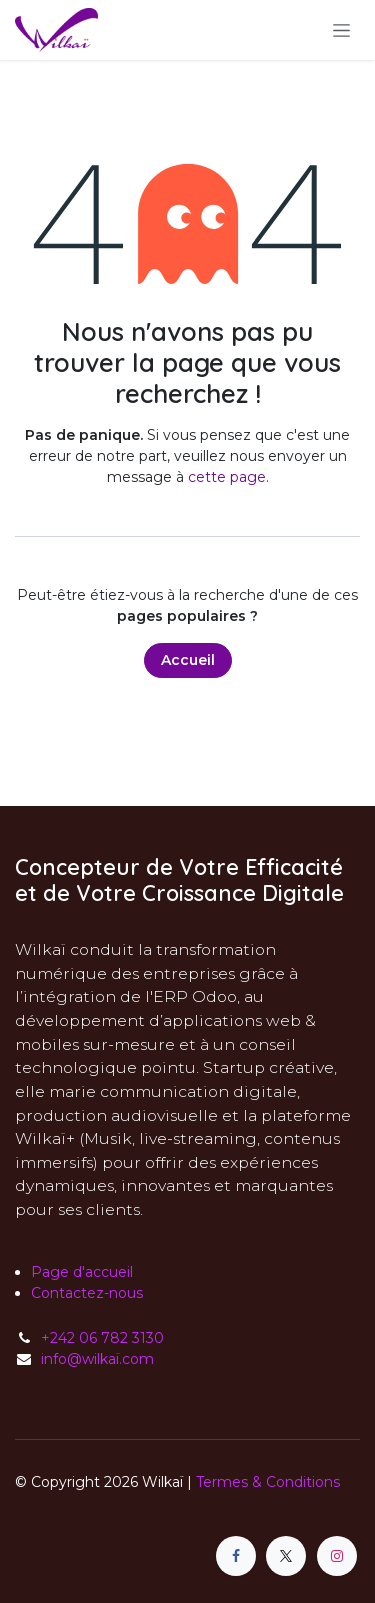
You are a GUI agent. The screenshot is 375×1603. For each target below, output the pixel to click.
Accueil (188, 660)
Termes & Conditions (268, 1482)
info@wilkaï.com (97, 1359)
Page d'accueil (82, 1272)
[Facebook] (236, 1556)
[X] (286, 1556)
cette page (227, 477)
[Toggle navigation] (341, 30)
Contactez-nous (87, 1293)
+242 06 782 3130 (102, 1338)
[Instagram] (337, 1556)
